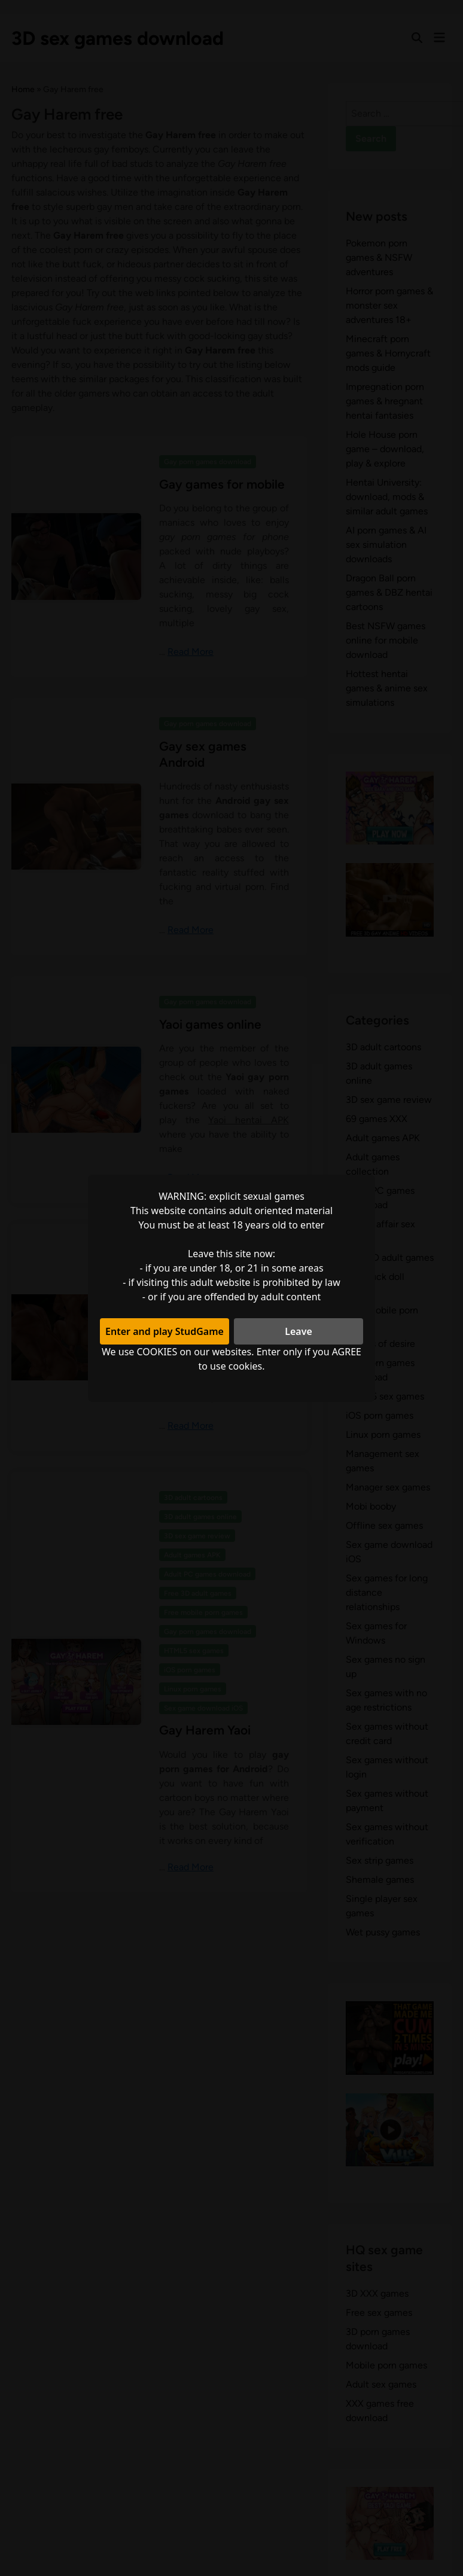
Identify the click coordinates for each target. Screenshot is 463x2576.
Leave (298, 1331)
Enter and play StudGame (164, 1331)
